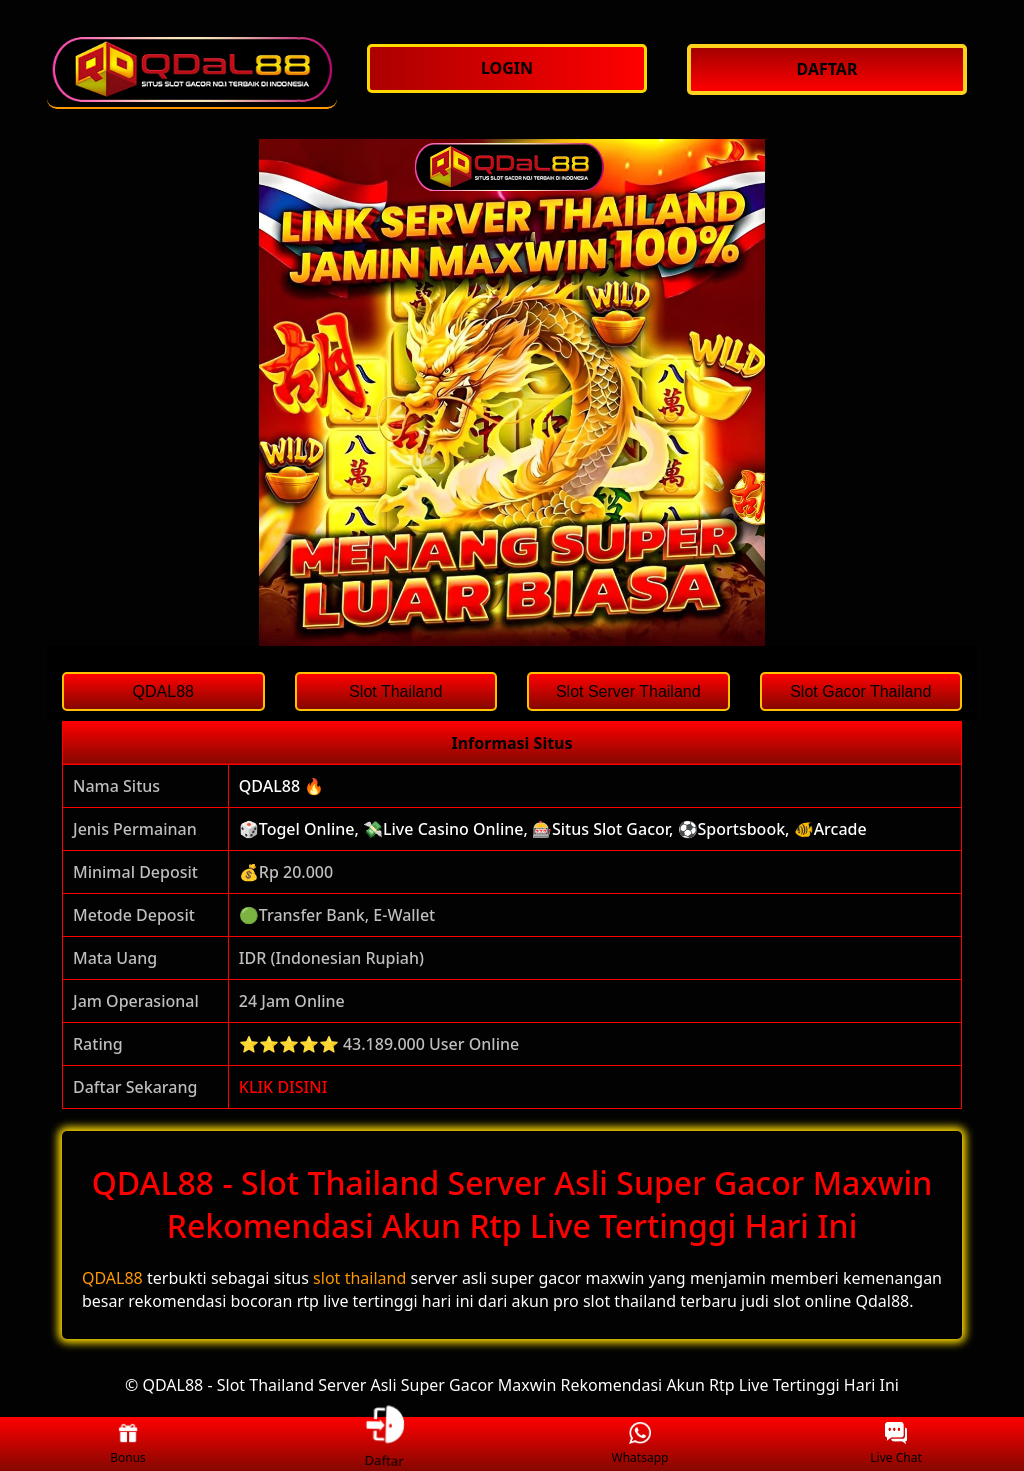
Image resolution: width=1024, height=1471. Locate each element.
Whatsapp (640, 1444)
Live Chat (895, 1444)
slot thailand (359, 1278)
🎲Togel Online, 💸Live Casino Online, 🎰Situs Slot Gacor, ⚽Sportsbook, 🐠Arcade (553, 829)
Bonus (128, 1444)
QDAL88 (112, 1278)
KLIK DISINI (283, 1087)
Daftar (384, 1443)
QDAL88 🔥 (281, 786)
